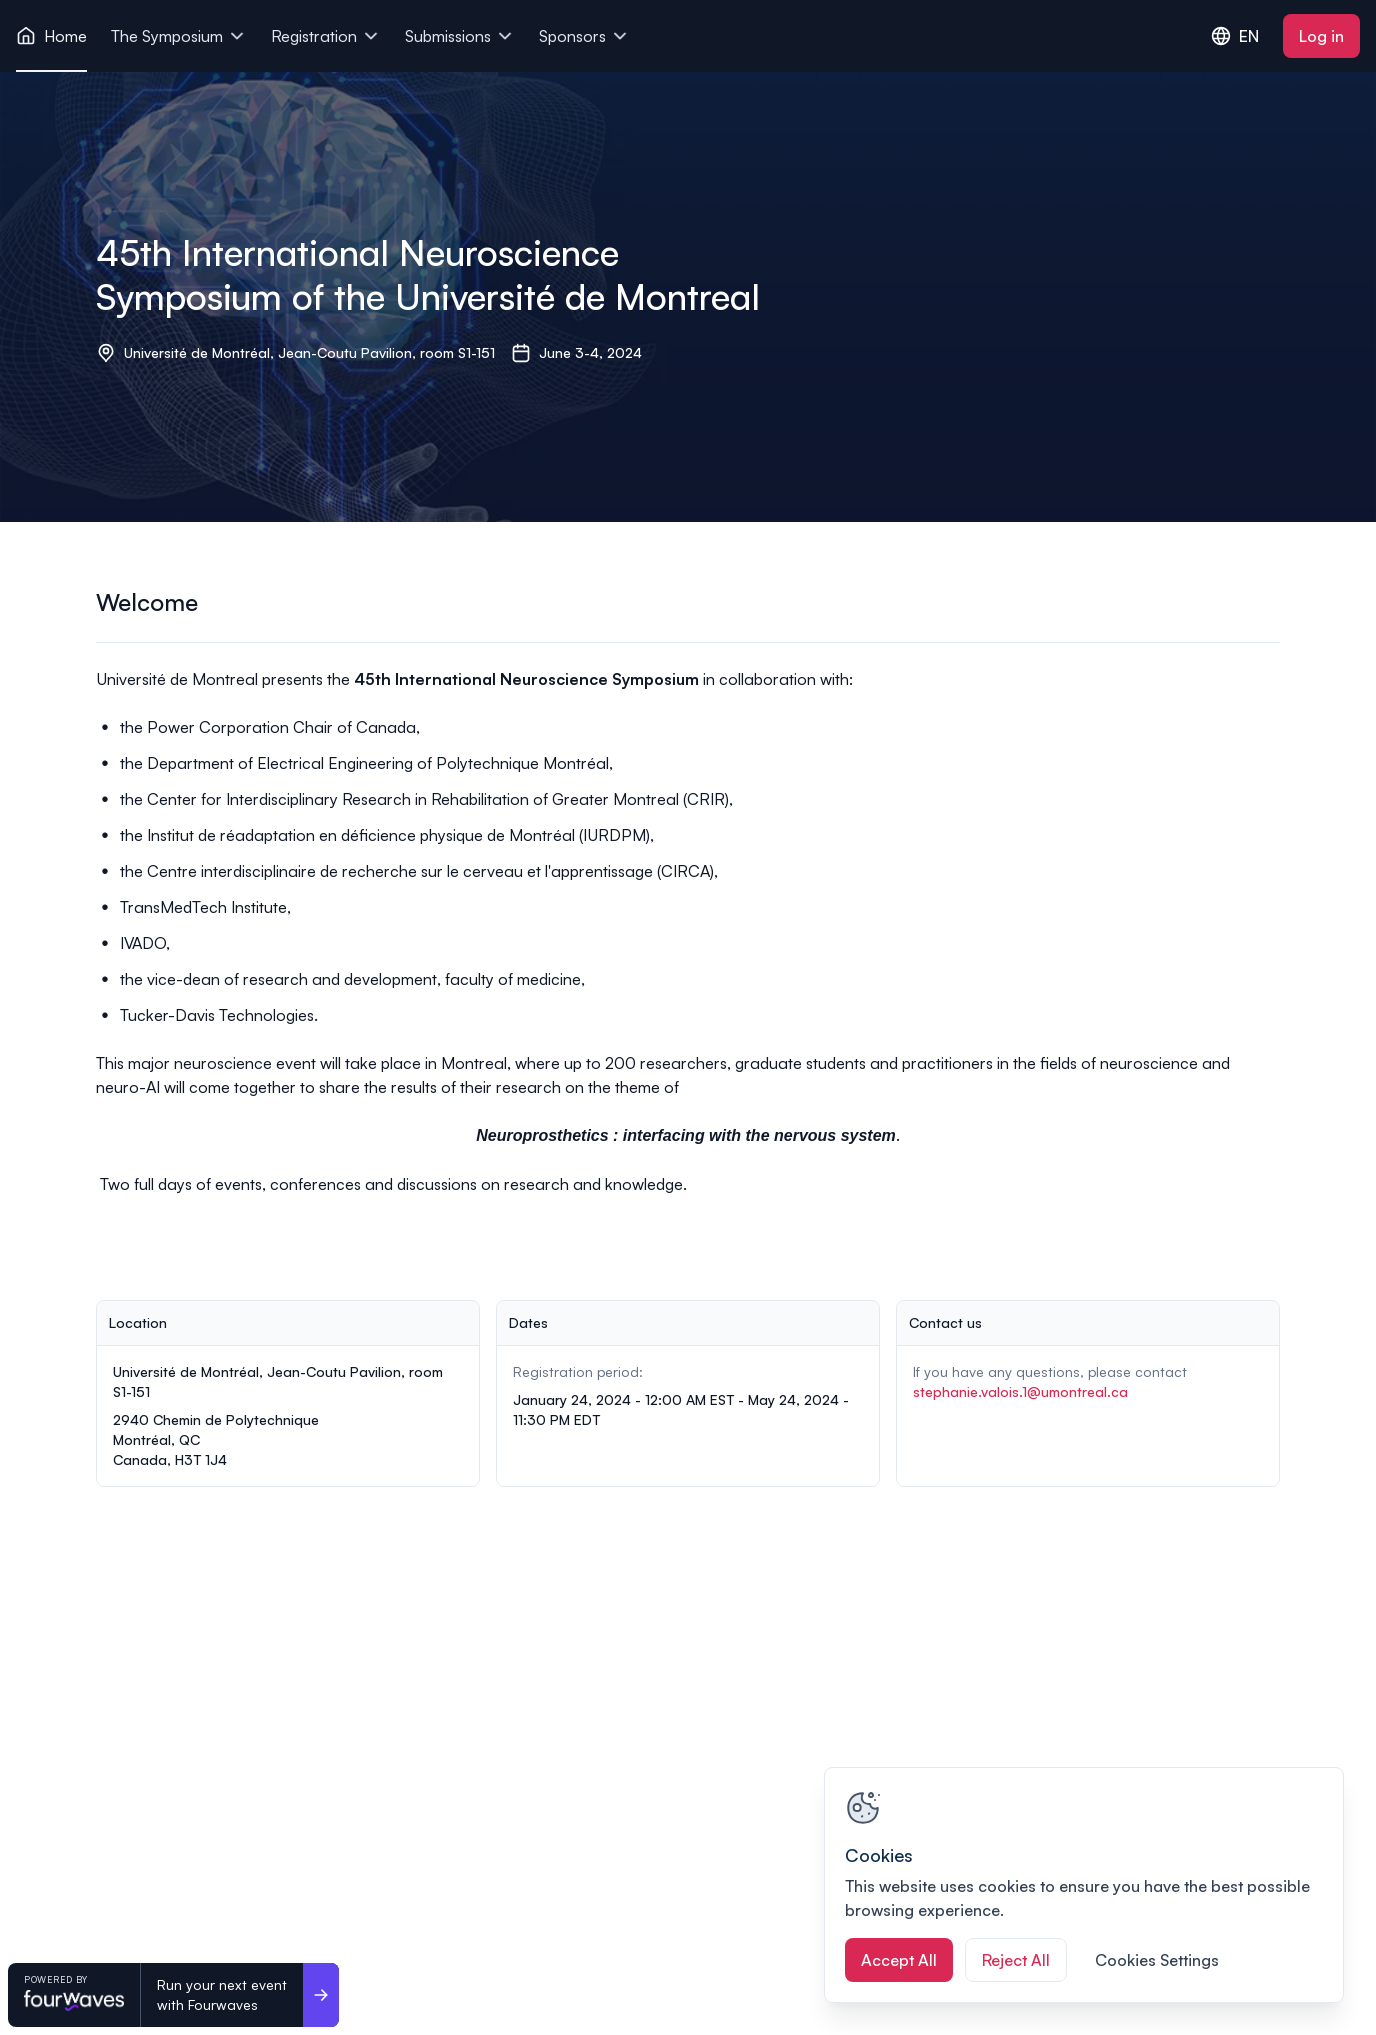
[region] (1084, 1885)
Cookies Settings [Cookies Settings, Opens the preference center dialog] (1157, 1960)
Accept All (899, 1960)
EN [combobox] (1235, 36)
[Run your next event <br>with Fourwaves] (321, 1995)
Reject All (1016, 1960)
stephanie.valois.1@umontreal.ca (1020, 1391)
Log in (1321, 36)
